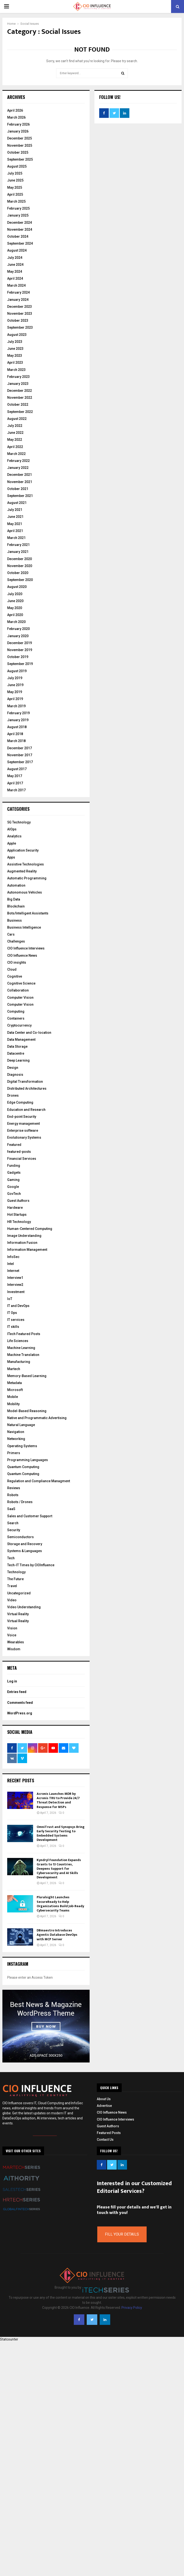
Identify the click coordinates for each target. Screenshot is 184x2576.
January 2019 (18, 720)
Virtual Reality (18, 1614)
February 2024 (18, 292)
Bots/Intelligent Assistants (27, 913)
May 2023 (14, 355)
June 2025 (15, 180)
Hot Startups (17, 1214)
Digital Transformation (25, 1081)
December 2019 (19, 643)
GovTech (14, 1194)
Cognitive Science (21, 983)
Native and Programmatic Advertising (37, 1418)
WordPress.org (19, 1713)
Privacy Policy (131, 2308)
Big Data (13, 899)
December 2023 (19, 306)
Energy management (23, 1123)
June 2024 (15, 264)
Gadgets (14, 1172)
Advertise (104, 2106)
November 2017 (19, 755)
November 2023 (19, 313)
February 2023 (18, 377)
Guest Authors (18, 1201)
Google (13, 1187)
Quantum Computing (23, 1467)
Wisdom (13, 1649)
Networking (16, 1439)
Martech (13, 1369)
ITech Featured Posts (23, 1334)
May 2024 (14, 271)
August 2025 (17, 166)
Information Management (27, 1250)
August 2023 (17, 335)
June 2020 (15, 601)
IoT (9, 1299)
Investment (15, 1292)
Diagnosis (15, 1074)
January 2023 (18, 384)
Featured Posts (109, 2133)
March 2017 (16, 790)
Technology (16, 1572)
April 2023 (15, 362)
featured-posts (19, 1152)
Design (12, 1068)
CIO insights (16, 962)
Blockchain (16, 906)
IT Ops (12, 1313)
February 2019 (18, 713)
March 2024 (16, 285)
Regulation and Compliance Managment (38, 1481)
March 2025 (16, 201)
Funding (13, 1165)
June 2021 (15, 517)
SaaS (11, 1509)
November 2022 (19, 397)
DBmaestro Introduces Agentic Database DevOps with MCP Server (57, 1935)
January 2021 (18, 552)
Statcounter (9, 2339)
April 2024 (15, 278)
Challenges (16, 941)
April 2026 (15, 110)
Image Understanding (24, 1236)
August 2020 (17, 587)
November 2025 (19, 145)
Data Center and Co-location (29, 1032)
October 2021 (17, 489)
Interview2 (15, 1285)
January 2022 (18, 468)
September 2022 (20, 412)
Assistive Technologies (25, 864)
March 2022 (16, 454)
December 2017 (19, 748)
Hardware (15, 1207)
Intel (10, 1264)
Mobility (13, 1404)
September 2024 (20, 243)
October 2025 (17, 152)
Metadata (14, 1383)
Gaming (13, 1180)
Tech (11, 1558)
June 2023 (15, 349)
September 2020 (20, 580)
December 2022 (19, 391)
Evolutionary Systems (24, 1137)
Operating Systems (22, 1446)
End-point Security (21, 1117)
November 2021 (19, 482)
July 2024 (14, 258)
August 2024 (17, 250)
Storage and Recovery (24, 1544)
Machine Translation (23, 1355)
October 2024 (17, 236)
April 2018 (15, 734)
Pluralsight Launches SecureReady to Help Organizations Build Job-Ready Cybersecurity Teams (60, 1903)
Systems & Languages (24, 1551)
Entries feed (16, 1692)
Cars (11, 934)
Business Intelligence (24, 927)
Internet (13, 1271)
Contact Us (105, 2139)
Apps (11, 857)
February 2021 (18, 545)
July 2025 (14, 173)
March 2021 (16, 538)
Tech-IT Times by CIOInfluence (30, 1565)
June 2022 (15, 433)
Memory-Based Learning (26, 1376)
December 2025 (19, 138)
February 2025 (18, 208)
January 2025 (18, 215)
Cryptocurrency (19, 1025)
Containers (15, 1018)
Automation (16, 885)
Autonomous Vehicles (24, 892)
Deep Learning (18, 1060)
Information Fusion (22, 1243)
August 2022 (17, 419)
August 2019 (17, 671)
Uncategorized (19, 1593)
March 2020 (16, 622)
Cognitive (14, 976)
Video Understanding (24, 1607)
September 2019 (20, 664)
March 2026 (16, 117)
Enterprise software (22, 1130)
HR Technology (19, 1222)
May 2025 (14, 187)
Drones (13, 1095)
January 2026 (18, 131)
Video (12, 1600)
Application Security (23, 850)
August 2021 (17, 503)
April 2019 (15, 699)
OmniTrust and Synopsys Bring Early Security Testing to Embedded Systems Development (61, 1833)
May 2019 (14, 692)
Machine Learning (21, 1348)
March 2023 (16, 370)
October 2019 (17, 657)
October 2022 (17, 404)
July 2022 (14, 426)
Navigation (15, 1432)
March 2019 (16, 706)
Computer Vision (20, 997)
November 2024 (19, 229)
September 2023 (20, 327)
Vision (12, 1628)
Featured (14, 1145)
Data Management (21, 1039)
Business (14, 920)
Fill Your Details (122, 2234)
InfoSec (13, 1257)
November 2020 (19, 566)
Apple (11, 843)
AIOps (12, 829)
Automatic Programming (26, 878)
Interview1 (15, 1278)
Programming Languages (27, 1460)
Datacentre (15, 1053)
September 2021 (20, 496)
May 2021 (14, 524)
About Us (104, 2099)
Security (13, 1530)
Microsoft (15, 1390)
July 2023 (14, 342)
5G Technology (19, 822)
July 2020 (14, 594)
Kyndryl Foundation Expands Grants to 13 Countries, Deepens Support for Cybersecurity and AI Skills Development (59, 1868)
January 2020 (18, 636)
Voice (11, 1635)
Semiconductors (20, 1537)
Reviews (13, 1488)
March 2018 (16, 741)
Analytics (14, 836)
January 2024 (18, 300)
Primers (13, 1453)
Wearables (15, 1642)
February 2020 (18, 629)
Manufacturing (18, 1362)
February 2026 (18, 124)
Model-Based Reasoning (26, 1411)
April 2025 (15, 194)
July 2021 (14, 510)
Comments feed (20, 1703)
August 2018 (17, 727)
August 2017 (17, 769)
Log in (12, 1681)
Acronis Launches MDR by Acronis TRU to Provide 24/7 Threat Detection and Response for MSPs (58, 1800)
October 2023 (17, 320)
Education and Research (26, 1110)
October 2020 (17, 573)
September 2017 (20, 762)
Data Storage (17, 1046)
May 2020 (14, 608)
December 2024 (19, 222)
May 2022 (14, 439)
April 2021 (15, 531)
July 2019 (14, 678)
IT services (15, 1320)
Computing (15, 1011)
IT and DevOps (18, 1306)
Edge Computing (20, 1102)
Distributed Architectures (26, 1088)
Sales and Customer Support (29, 1516)
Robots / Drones (20, 1502)
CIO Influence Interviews (26, 948)
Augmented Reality (22, 871)
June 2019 (15, 685)
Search (12, 1523)
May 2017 (14, 776)
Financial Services (21, 1159)
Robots (12, 1495)
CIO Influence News (22, 955)
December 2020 (19, 559)
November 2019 (19, 650)
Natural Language (21, 1425)
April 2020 (15, 615)
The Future (15, 1579)
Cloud (12, 969)
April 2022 (15, 447)
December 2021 (19, 475)
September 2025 (20, 159)
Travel (12, 1586)
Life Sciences (17, 1341)
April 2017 (15, 783)
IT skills (13, 1327)
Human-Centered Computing (29, 1229)
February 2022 (18, 461)
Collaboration (18, 990)
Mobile (12, 1397)
